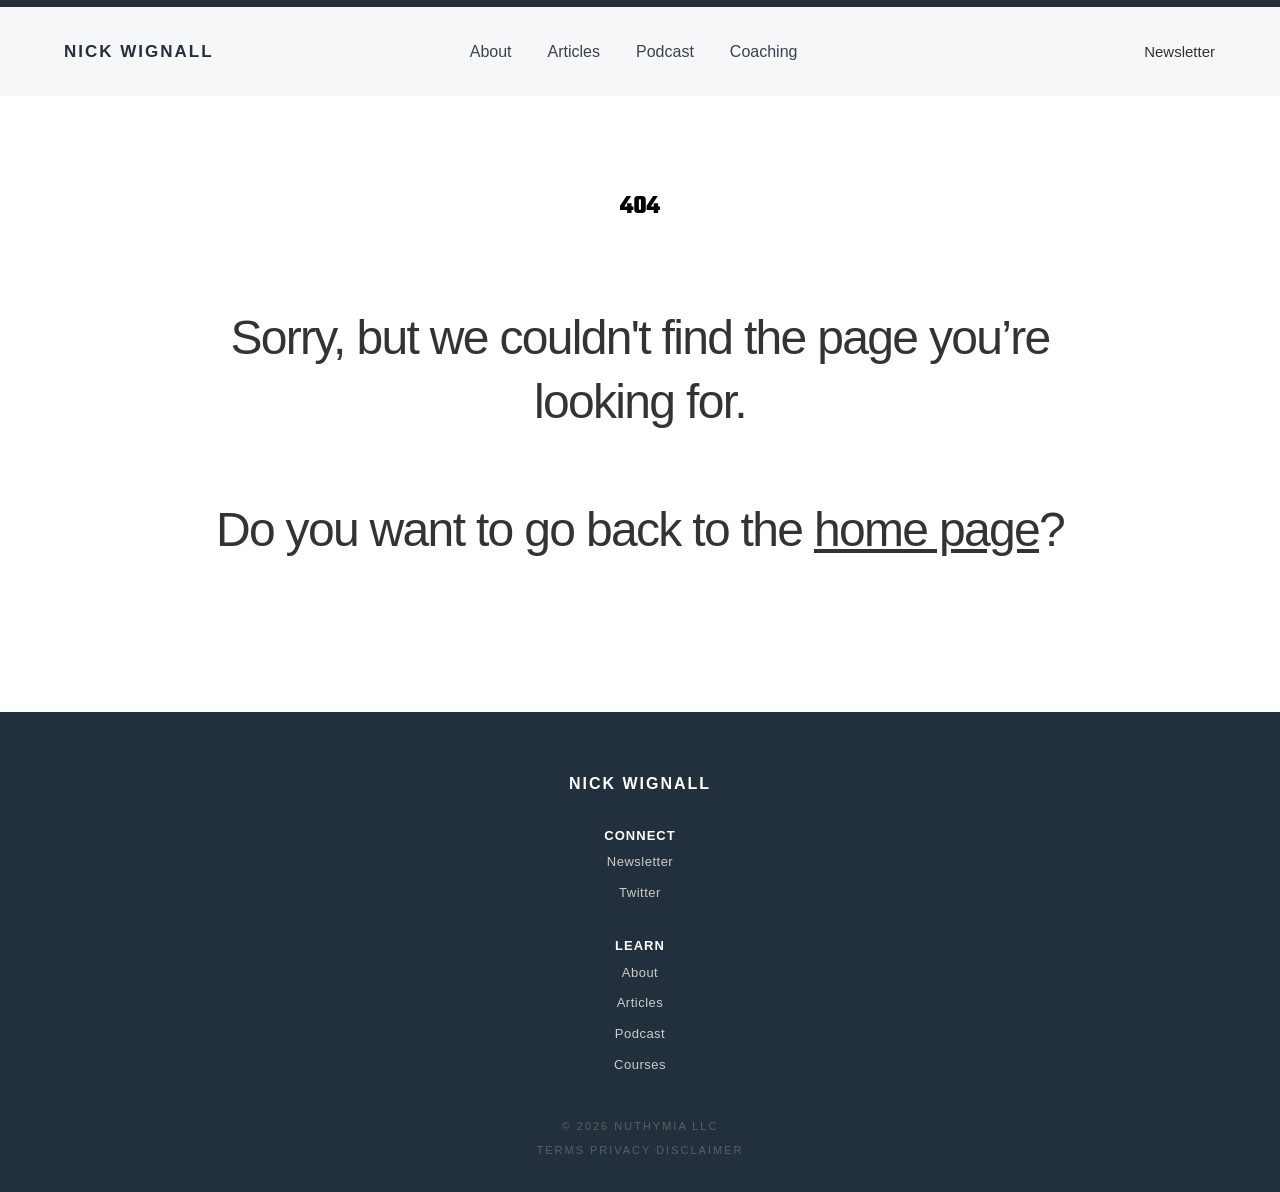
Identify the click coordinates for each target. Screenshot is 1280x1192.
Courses (640, 1064)
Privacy (620, 1150)
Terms (561, 1150)
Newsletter (1179, 51)
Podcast (665, 51)
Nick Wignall (139, 51)
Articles (574, 51)
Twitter (640, 892)
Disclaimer (699, 1150)
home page (926, 529)
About (491, 51)
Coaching (764, 51)
